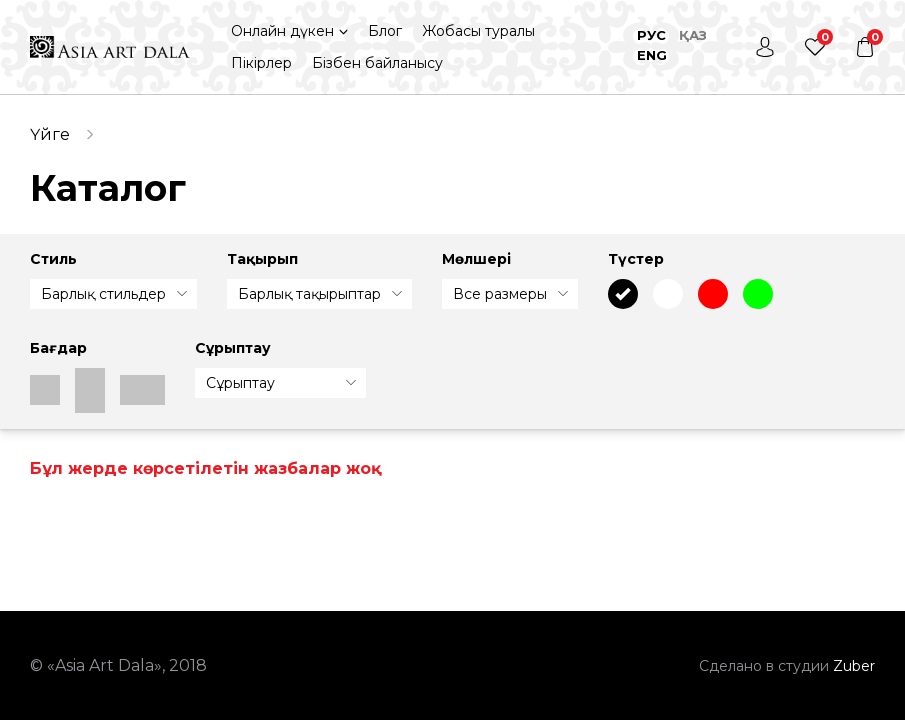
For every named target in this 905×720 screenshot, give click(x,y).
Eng (652, 55)
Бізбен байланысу (377, 63)
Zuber (854, 666)
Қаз (693, 35)
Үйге (50, 134)
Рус (651, 35)
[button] (289, 31)
